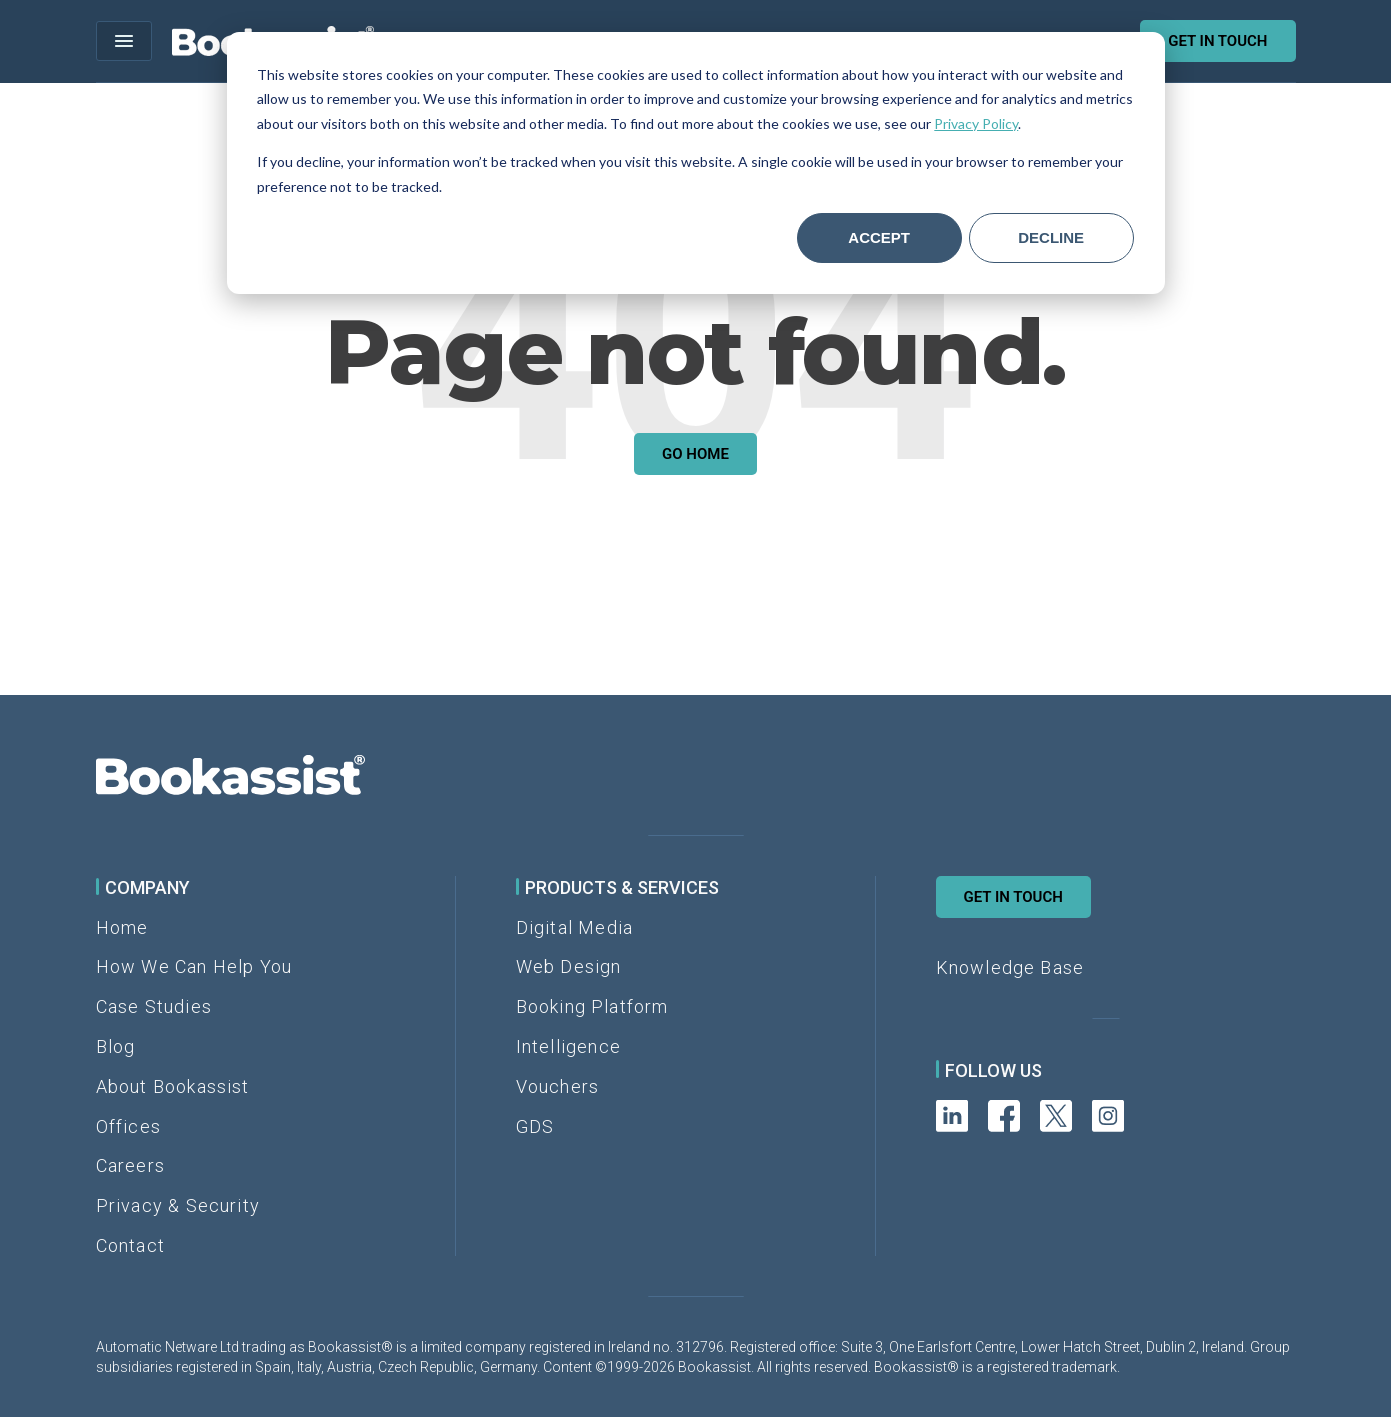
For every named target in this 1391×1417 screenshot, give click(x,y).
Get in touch (1217, 41)
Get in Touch (1013, 897)
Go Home (695, 454)
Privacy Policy (976, 123)
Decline (1051, 237)
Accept (879, 237)
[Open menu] (124, 41)
